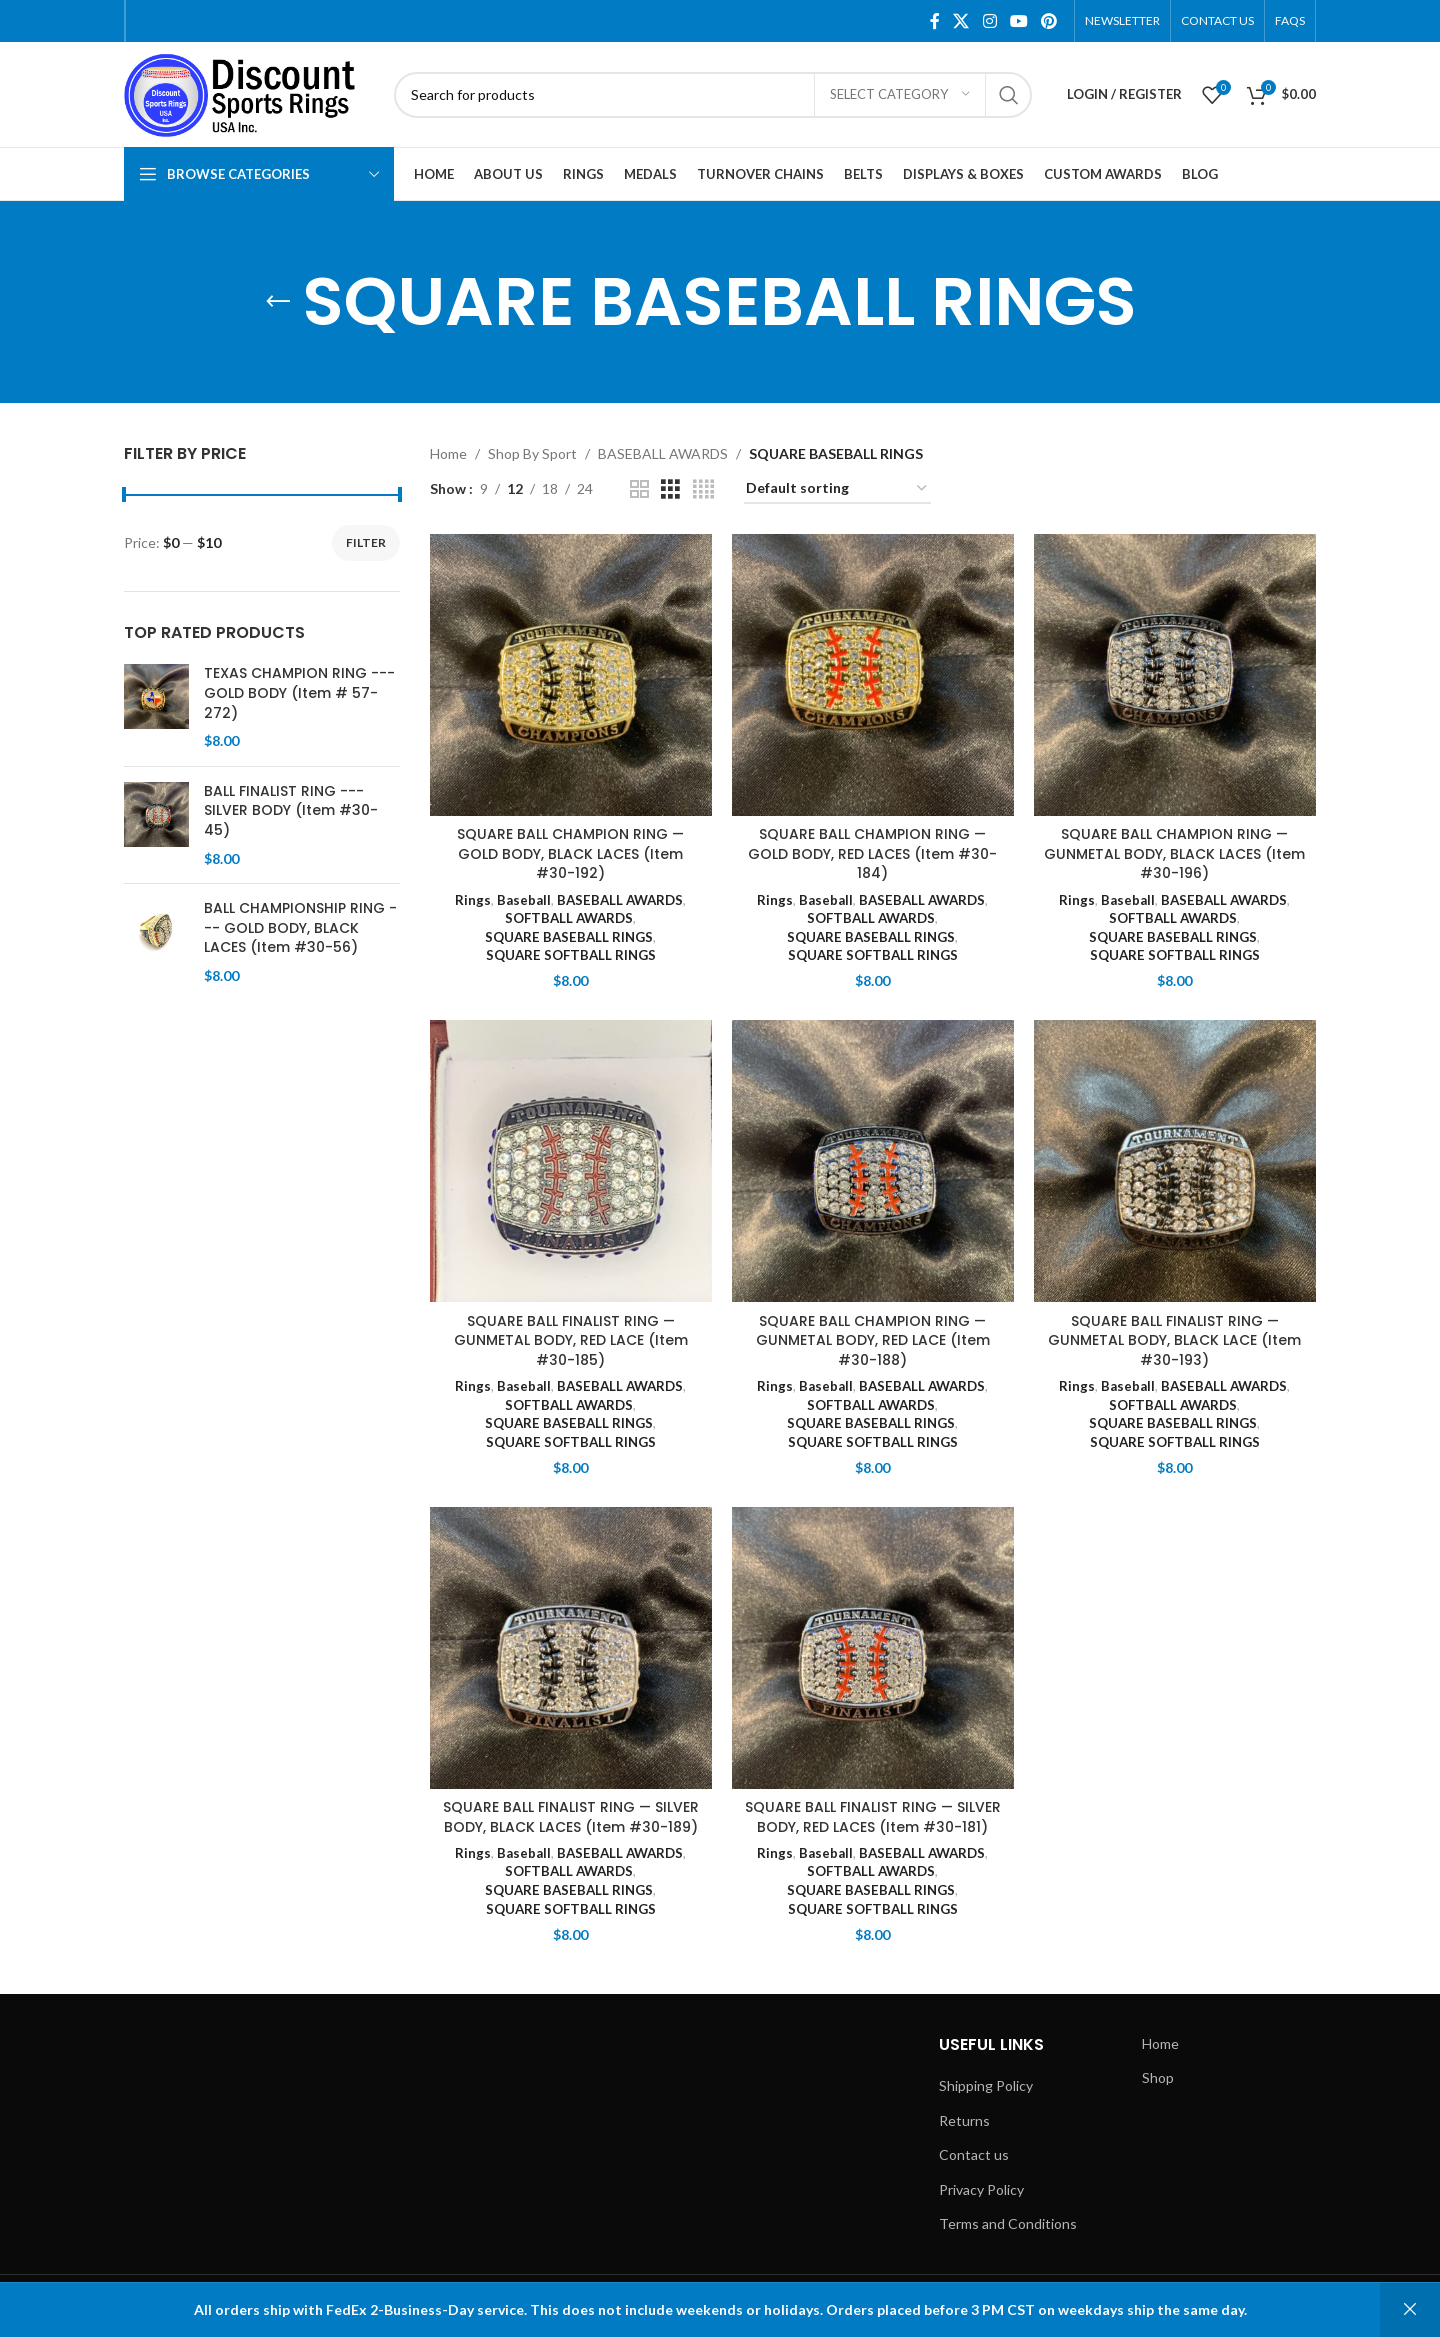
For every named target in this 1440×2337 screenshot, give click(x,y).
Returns (964, 2120)
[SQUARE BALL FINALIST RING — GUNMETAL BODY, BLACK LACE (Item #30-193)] (1175, 1161)
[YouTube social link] (1018, 21)
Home (448, 453)
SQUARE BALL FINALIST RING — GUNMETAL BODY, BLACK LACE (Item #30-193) (1174, 1340)
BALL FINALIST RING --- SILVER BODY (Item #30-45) (291, 811)
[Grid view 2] (639, 489)
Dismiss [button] (1410, 2310)
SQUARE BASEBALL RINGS (569, 937)
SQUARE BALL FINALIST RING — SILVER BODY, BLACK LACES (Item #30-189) (570, 1817)
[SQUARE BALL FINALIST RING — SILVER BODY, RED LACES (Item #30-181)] (873, 1648)
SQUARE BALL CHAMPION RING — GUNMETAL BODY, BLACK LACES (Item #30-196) (1174, 853)
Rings (473, 899)
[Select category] (900, 95)
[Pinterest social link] (1049, 21)
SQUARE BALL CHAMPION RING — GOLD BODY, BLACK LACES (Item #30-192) (571, 853)
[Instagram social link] (989, 21)
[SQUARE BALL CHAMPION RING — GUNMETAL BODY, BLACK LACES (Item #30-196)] (1175, 675)
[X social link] (961, 21)
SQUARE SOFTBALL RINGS (571, 955)
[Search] (713, 95)
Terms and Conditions (1008, 2223)
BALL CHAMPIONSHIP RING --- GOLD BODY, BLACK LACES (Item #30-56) (300, 928)
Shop (1158, 2077)
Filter (366, 542)
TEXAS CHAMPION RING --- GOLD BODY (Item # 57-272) (299, 693)
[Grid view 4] (703, 489)
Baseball (524, 899)
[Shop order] (837, 489)
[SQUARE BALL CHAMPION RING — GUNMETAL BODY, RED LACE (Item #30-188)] (873, 1161)
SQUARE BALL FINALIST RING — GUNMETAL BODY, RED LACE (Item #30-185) (571, 1340)
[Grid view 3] (670, 489)
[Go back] (278, 302)
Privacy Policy (981, 2189)
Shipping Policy (986, 2085)
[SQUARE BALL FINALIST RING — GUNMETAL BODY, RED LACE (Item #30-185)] (571, 1161)
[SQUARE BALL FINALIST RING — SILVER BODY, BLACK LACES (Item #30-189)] (571, 1648)
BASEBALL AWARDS (663, 453)
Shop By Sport (532, 453)
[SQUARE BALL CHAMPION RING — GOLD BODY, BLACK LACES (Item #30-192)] (571, 675)
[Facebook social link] (935, 21)
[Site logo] (249, 92)
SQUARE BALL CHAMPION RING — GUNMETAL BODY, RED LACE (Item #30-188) (873, 1340)
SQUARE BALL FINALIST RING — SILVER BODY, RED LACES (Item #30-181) (872, 1817)
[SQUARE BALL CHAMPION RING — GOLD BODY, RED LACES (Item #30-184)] (873, 675)
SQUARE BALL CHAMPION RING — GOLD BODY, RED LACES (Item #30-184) (872, 853)
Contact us (974, 2154)
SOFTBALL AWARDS (569, 918)
